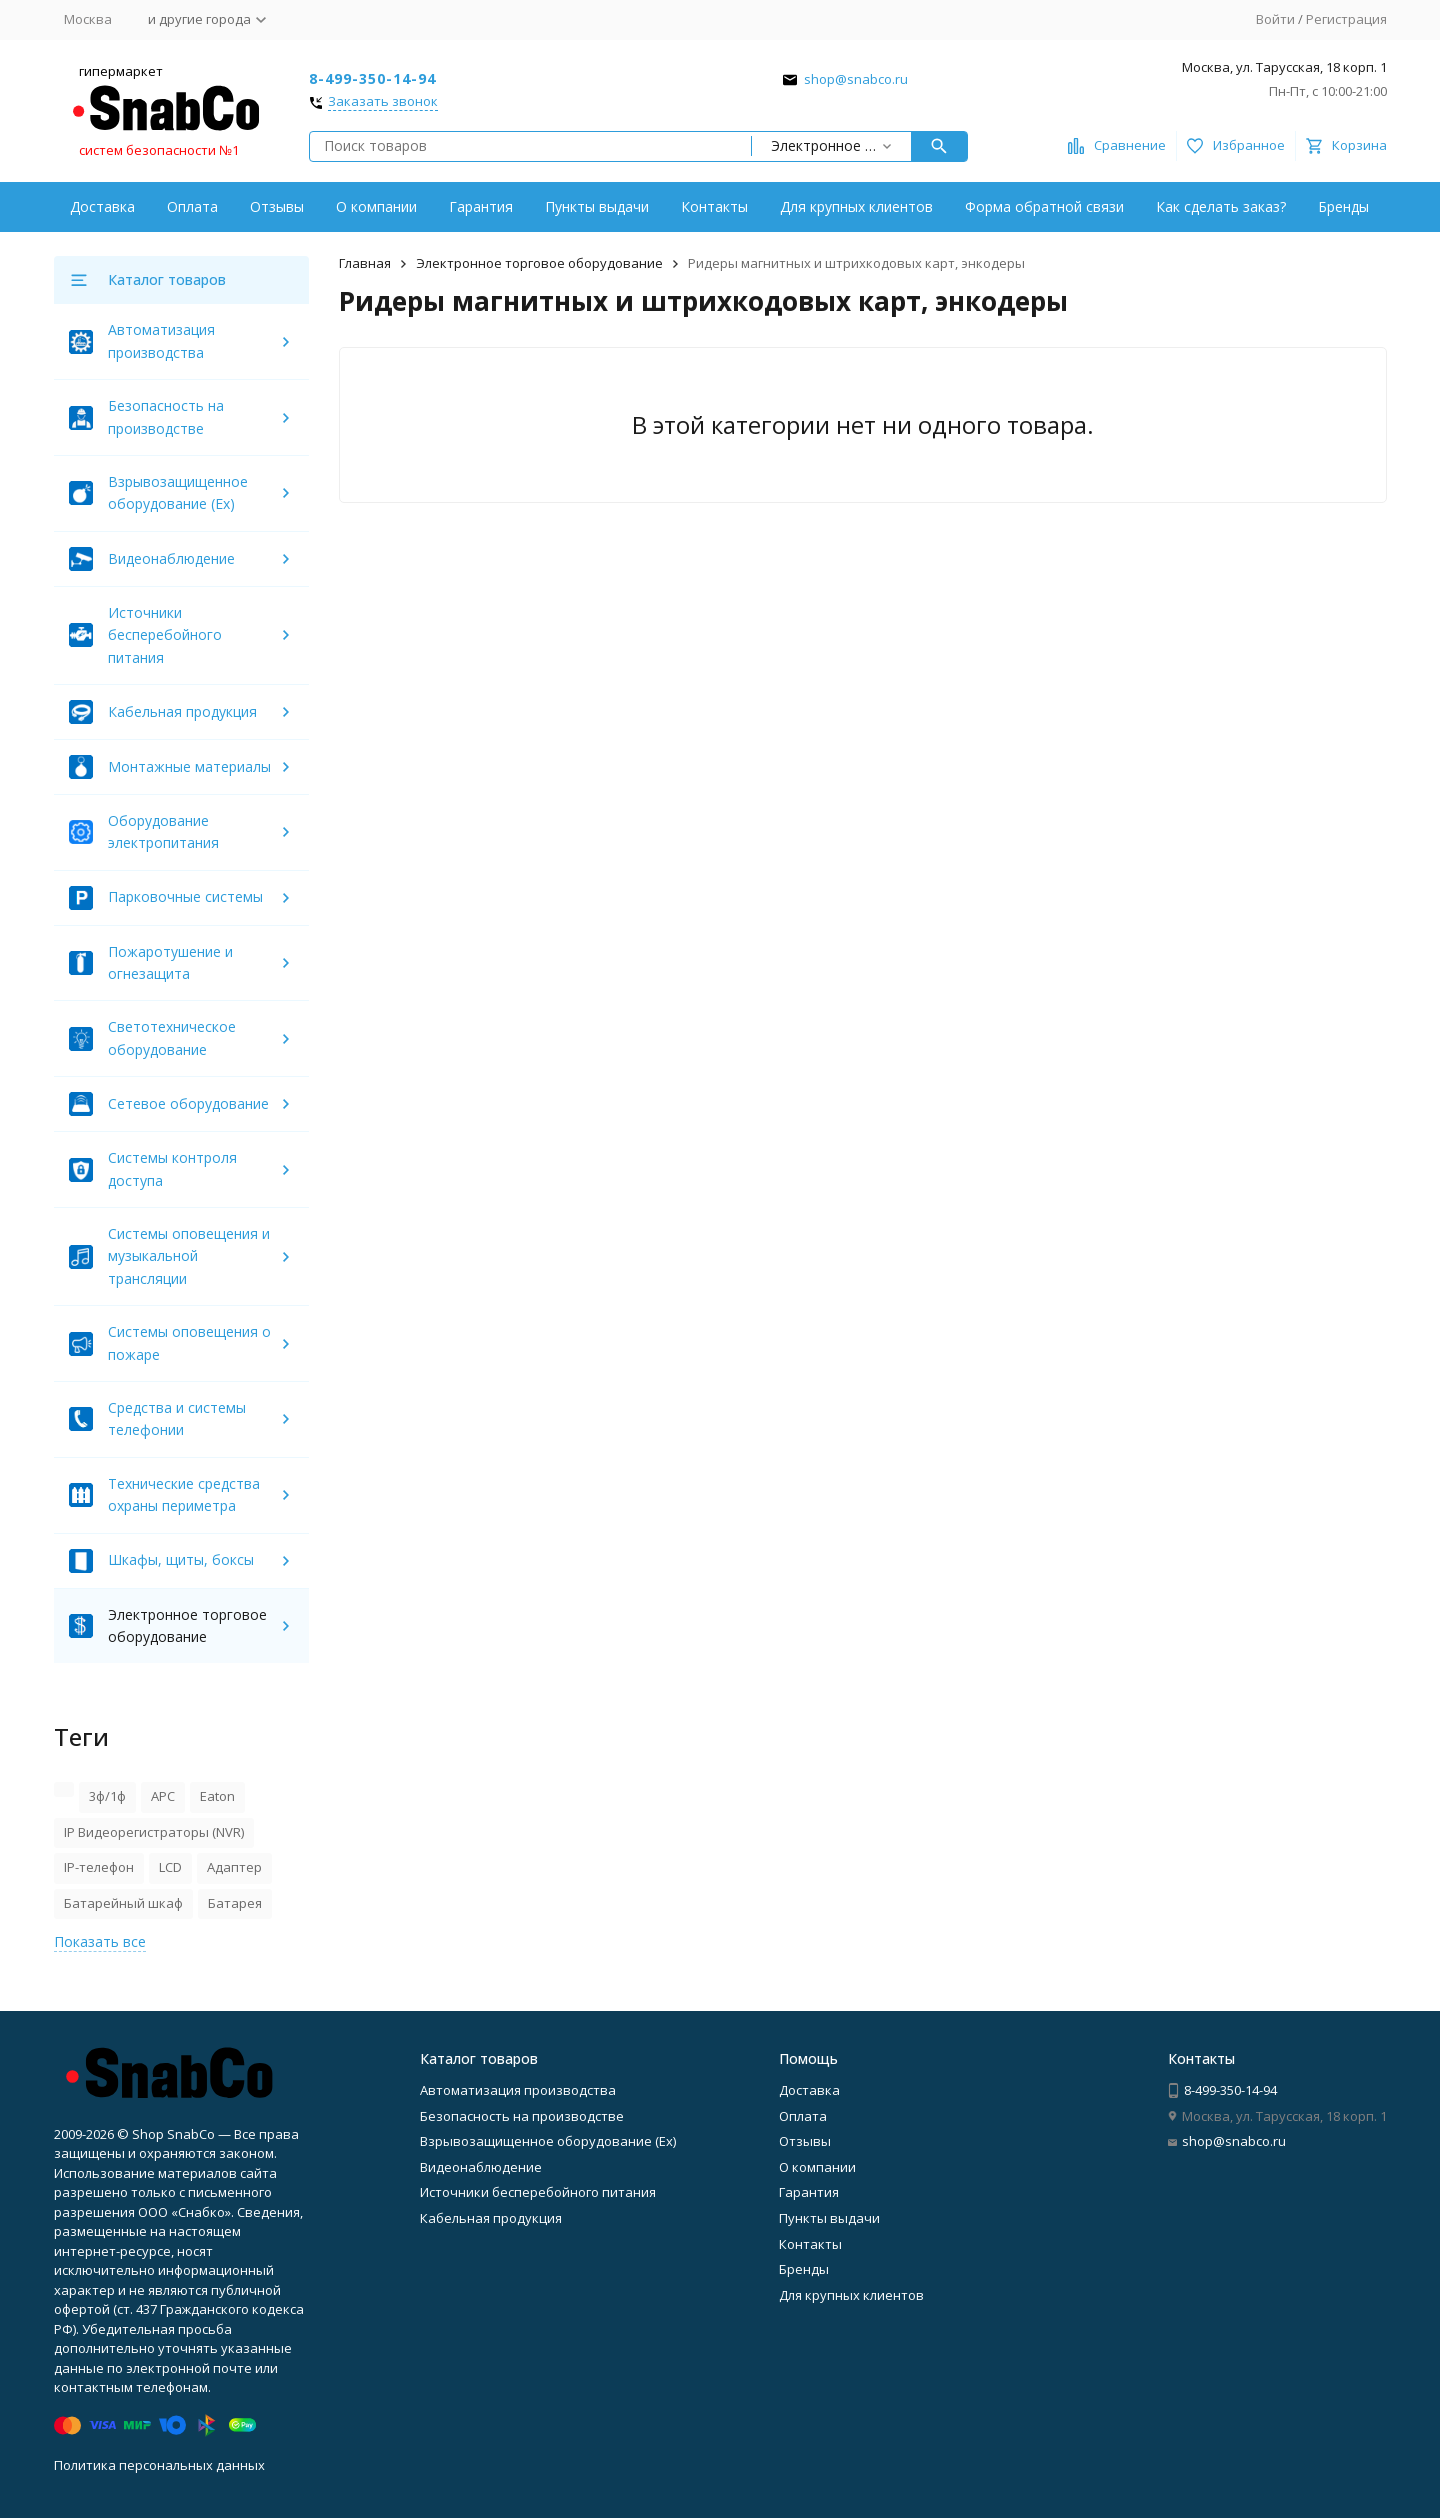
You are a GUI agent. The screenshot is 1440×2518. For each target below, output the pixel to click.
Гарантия (481, 206)
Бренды (1343, 206)
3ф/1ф (107, 1796)
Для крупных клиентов (856, 206)
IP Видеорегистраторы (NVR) (154, 1832)
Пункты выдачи (597, 206)
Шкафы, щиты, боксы (181, 1559)
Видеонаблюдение (171, 558)
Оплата (192, 206)
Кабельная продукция (182, 711)
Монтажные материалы (189, 766)
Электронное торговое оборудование (539, 263)
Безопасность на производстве (522, 2116)
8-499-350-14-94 (372, 78)
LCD (170, 1867)
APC (163, 1796)
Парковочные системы (185, 896)
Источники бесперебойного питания (165, 635)
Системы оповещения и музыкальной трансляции (189, 1256)
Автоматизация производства (518, 2090)
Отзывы (277, 206)
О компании (376, 206)
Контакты (714, 206)
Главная (365, 263)
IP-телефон (99, 1867)
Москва (88, 19)
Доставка (102, 206)
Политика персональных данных (159, 2465)
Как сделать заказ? (1221, 206)
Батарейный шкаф (123, 1903)
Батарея (235, 1903)
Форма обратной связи (1044, 206)
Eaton (217, 1796)
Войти (1275, 19)
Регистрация (1346, 19)
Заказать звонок (383, 102)
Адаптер (234, 1867)
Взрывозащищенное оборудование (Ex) (548, 2141)
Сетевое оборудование (188, 1103)
